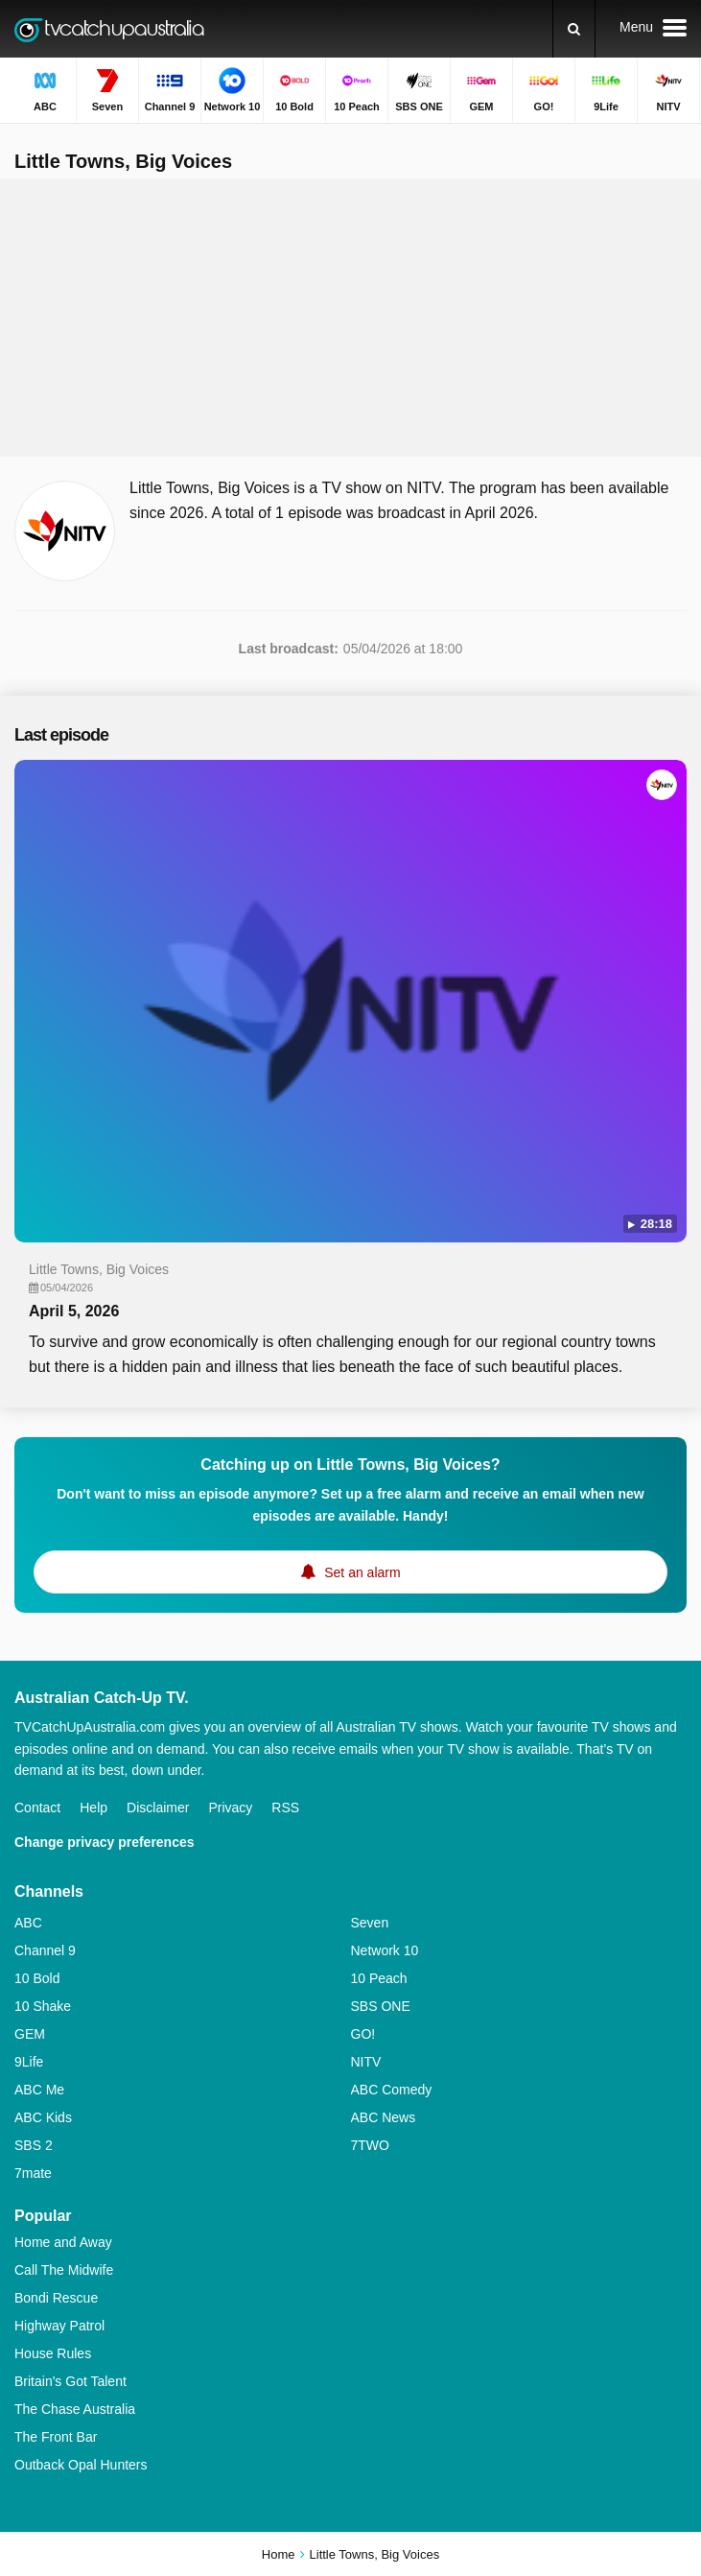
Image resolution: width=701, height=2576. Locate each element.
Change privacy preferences (104, 1842)
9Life (28, 2061)
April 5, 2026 (74, 1311)
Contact (37, 1807)
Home (278, 2554)
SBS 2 (33, 2145)
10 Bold (36, 1978)
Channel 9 (45, 1950)
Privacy (230, 1807)
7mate (33, 2173)
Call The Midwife (63, 2270)
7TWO (370, 2145)
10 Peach (379, 1978)
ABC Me (39, 2089)
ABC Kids (43, 2117)
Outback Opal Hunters (81, 2464)
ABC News (383, 2117)
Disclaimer (158, 1807)
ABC (28, 1922)
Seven (370, 1922)
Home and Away (63, 2242)
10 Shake (42, 2006)
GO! (363, 2034)
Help (93, 1807)
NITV (366, 2061)
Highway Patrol (59, 2325)
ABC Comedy (391, 2089)
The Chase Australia (74, 2409)
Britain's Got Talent (70, 2381)
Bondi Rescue (56, 2297)
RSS (285, 1807)
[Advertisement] (351, 317)
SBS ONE (380, 2006)
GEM (29, 2034)
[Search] (574, 29)
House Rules (52, 2353)
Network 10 (385, 1950)
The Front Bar (55, 2437)
